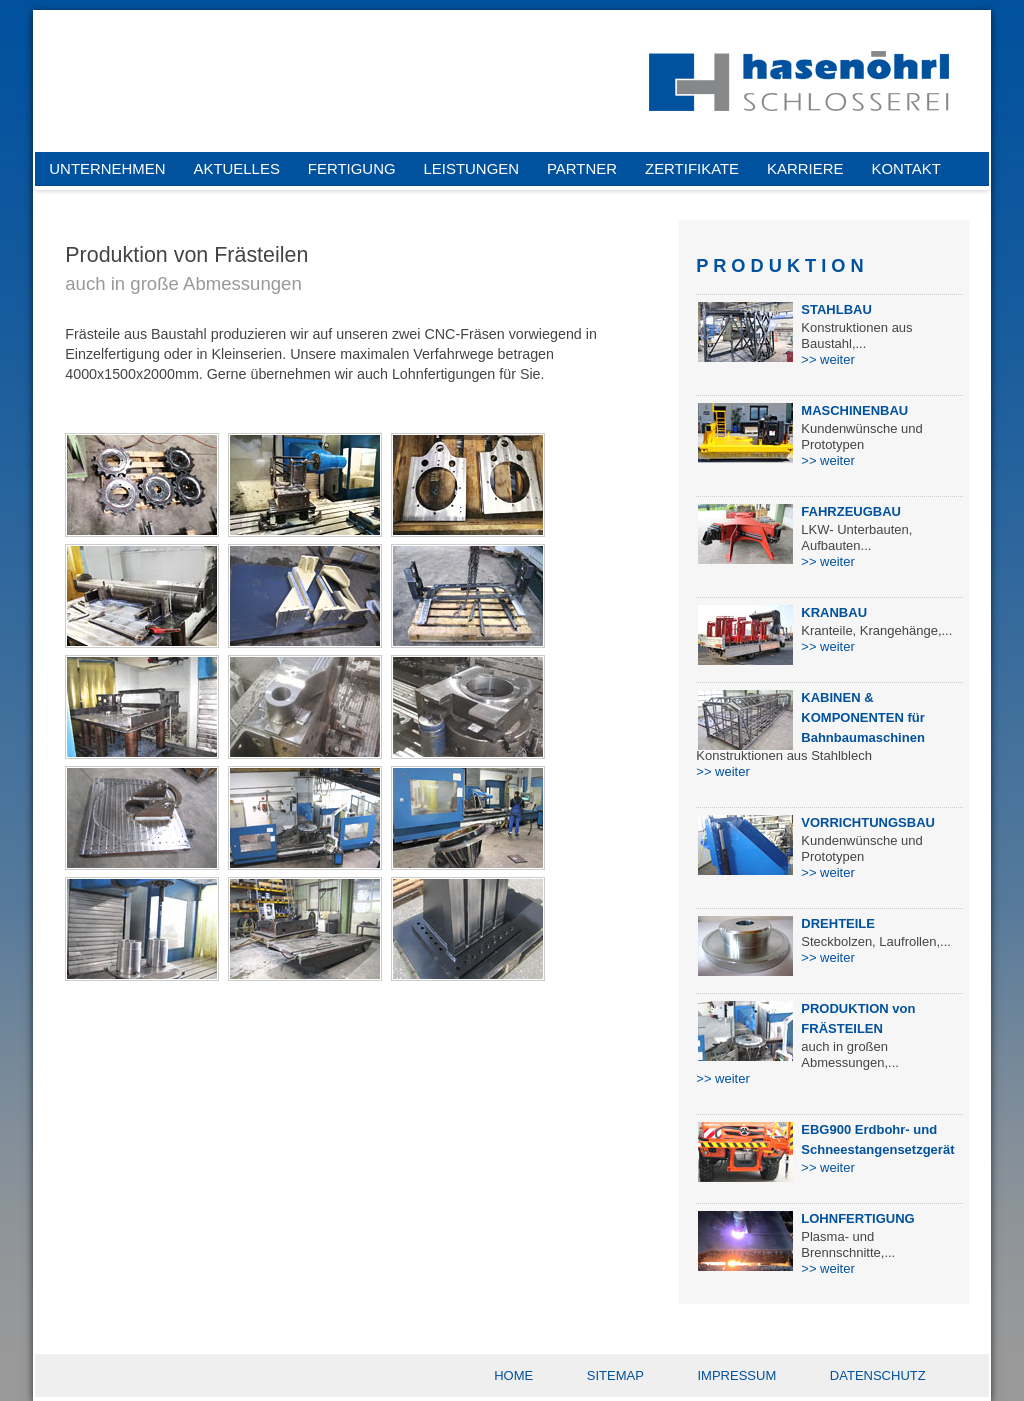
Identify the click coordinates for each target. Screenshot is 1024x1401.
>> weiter (827, 359)
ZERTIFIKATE (692, 168)
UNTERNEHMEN (107, 168)
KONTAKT (905, 168)
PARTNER (582, 168)
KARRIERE (805, 168)
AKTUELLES (237, 168)
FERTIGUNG (352, 168)
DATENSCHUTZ (878, 1375)
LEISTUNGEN (471, 168)
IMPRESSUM (737, 1375)
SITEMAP (615, 1375)
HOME (513, 1375)
